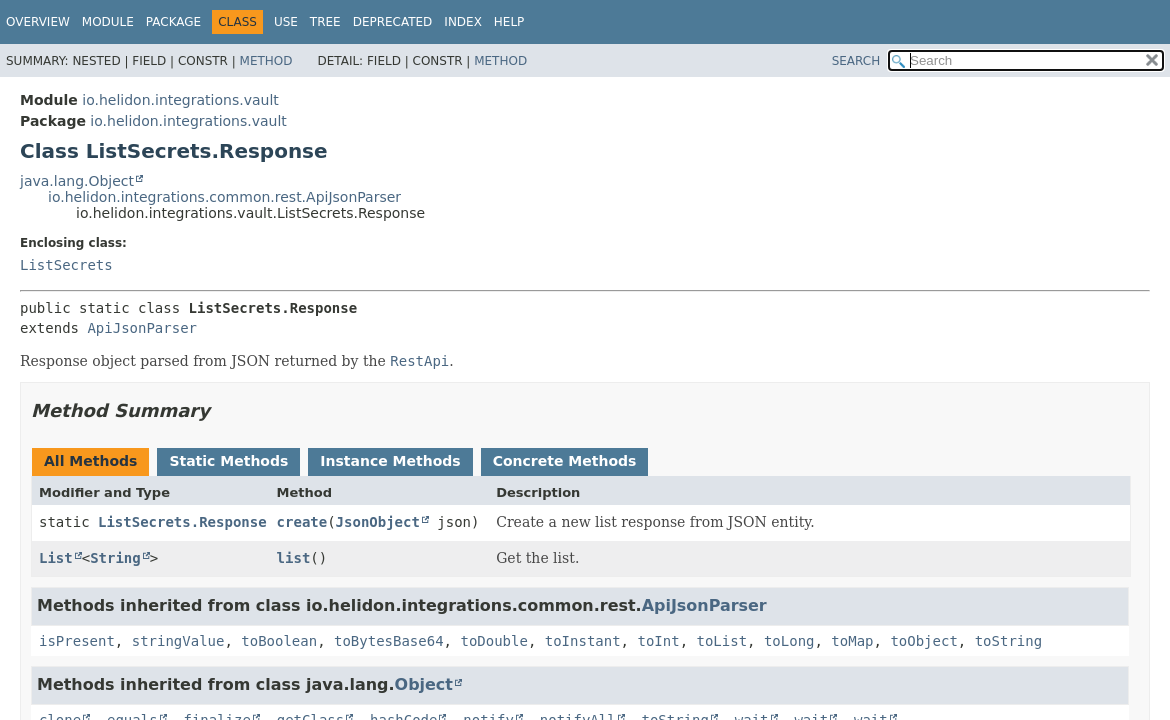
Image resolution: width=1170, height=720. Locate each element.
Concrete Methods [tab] (565, 461)
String (115, 558)
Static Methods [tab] (228, 461)
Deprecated (393, 22)
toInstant (583, 641)
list (294, 558)
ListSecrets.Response (182, 522)
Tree (325, 22)
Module (108, 22)
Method (266, 61)
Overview (38, 22)
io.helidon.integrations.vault (180, 100)
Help (509, 22)
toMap (852, 641)
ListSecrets (66, 265)
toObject (923, 641)
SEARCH (856, 61)
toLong (789, 641)
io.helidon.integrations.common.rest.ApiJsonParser (224, 197)
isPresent (77, 641)
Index (463, 22)
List (56, 558)
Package (173, 22)
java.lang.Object (77, 181)
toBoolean (279, 641)
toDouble (493, 641)
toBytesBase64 (389, 641)
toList (721, 641)
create (302, 522)
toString (1008, 641)
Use (286, 22)
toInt (658, 641)
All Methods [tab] (90, 461)
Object (424, 684)
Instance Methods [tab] (390, 461)
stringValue (178, 641)
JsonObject (378, 522)
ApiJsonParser (142, 328)
